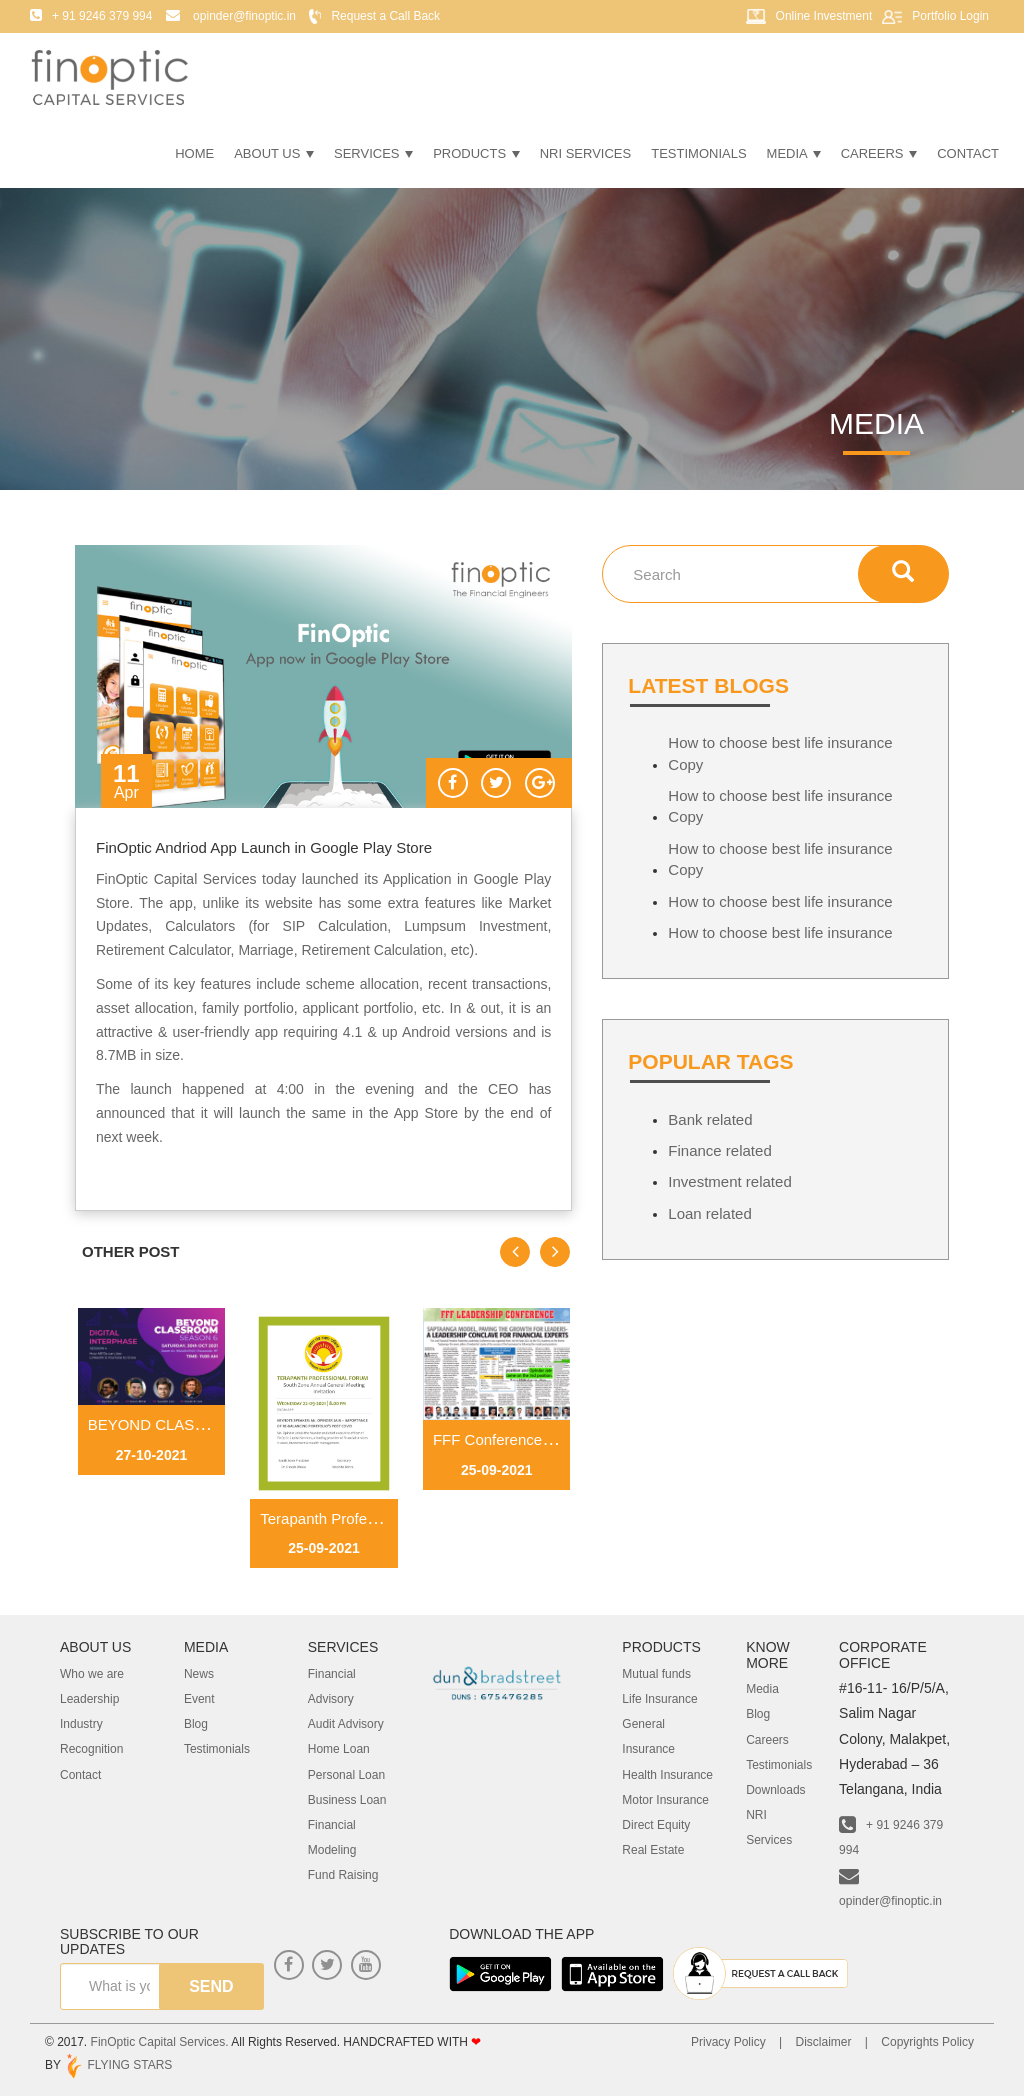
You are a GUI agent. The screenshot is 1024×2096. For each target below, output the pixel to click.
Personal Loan (346, 1775)
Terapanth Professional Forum (360, 1518)
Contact (968, 153)
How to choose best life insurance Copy (780, 753)
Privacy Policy (728, 2042)
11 (126, 782)
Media (794, 153)
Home (194, 153)
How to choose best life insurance (780, 901)
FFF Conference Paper (509, 1439)
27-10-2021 (152, 1455)
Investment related (729, 1181)
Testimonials (698, 153)
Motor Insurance (665, 1800)
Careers (879, 153)
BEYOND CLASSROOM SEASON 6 (209, 1424)
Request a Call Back (385, 16)
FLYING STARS (118, 2065)
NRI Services (586, 153)
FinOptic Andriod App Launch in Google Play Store (264, 847)
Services (373, 153)
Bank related (710, 1119)
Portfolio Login (950, 16)
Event (199, 1699)
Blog (196, 1724)
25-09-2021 (324, 1548)
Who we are (92, 1674)
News (199, 1674)
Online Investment (824, 16)
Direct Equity (656, 1825)
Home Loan (339, 1749)
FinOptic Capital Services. (160, 2042)
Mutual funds (656, 1674)
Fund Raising (343, 1875)
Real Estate (653, 1850)
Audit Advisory (346, 1724)
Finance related (719, 1150)
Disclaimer (823, 2042)
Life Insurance (659, 1699)
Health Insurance (667, 1775)
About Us (274, 153)
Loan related (709, 1213)
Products (476, 153)
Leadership (89, 1699)
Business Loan (347, 1800)
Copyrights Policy (927, 2042)
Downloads (775, 1790)
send (211, 1986)
